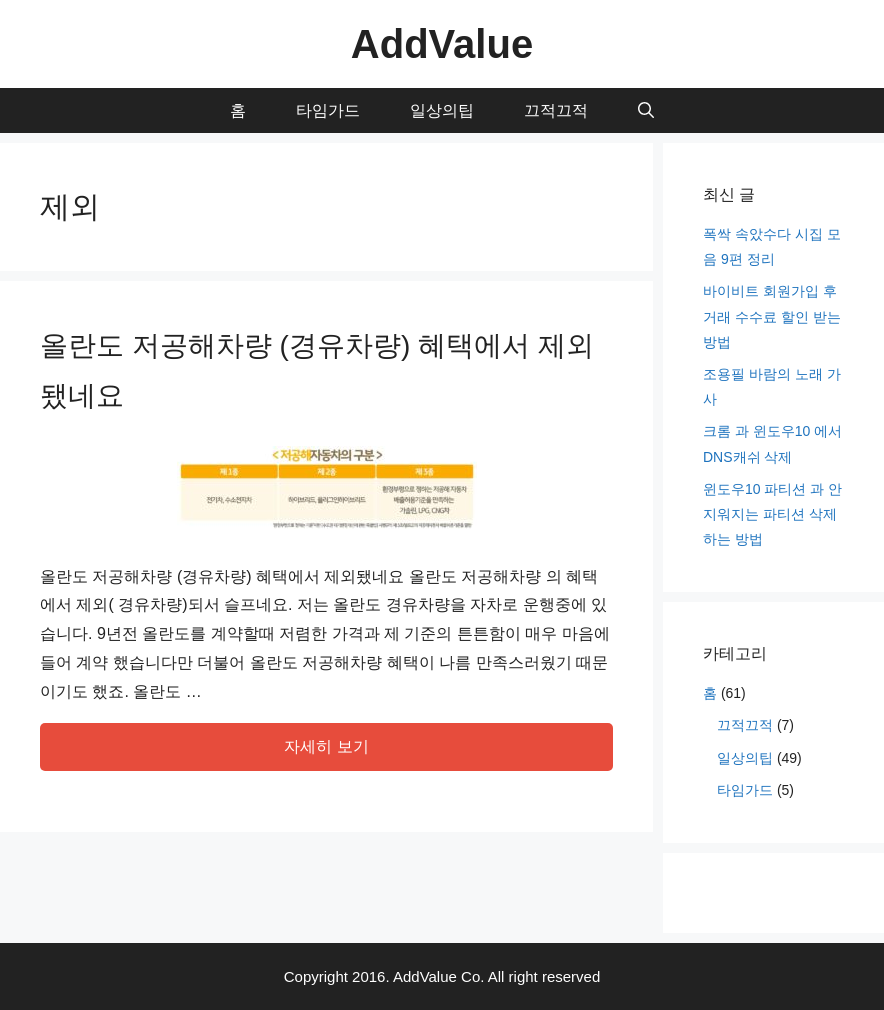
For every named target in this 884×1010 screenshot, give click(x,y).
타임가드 (328, 110)
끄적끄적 (556, 110)
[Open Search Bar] (646, 110)
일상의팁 (442, 110)
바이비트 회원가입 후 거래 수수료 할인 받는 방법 (772, 316)
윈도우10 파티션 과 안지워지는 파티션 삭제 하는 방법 (772, 514)
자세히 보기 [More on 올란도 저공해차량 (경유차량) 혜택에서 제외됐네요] (326, 746)
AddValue (442, 44)
